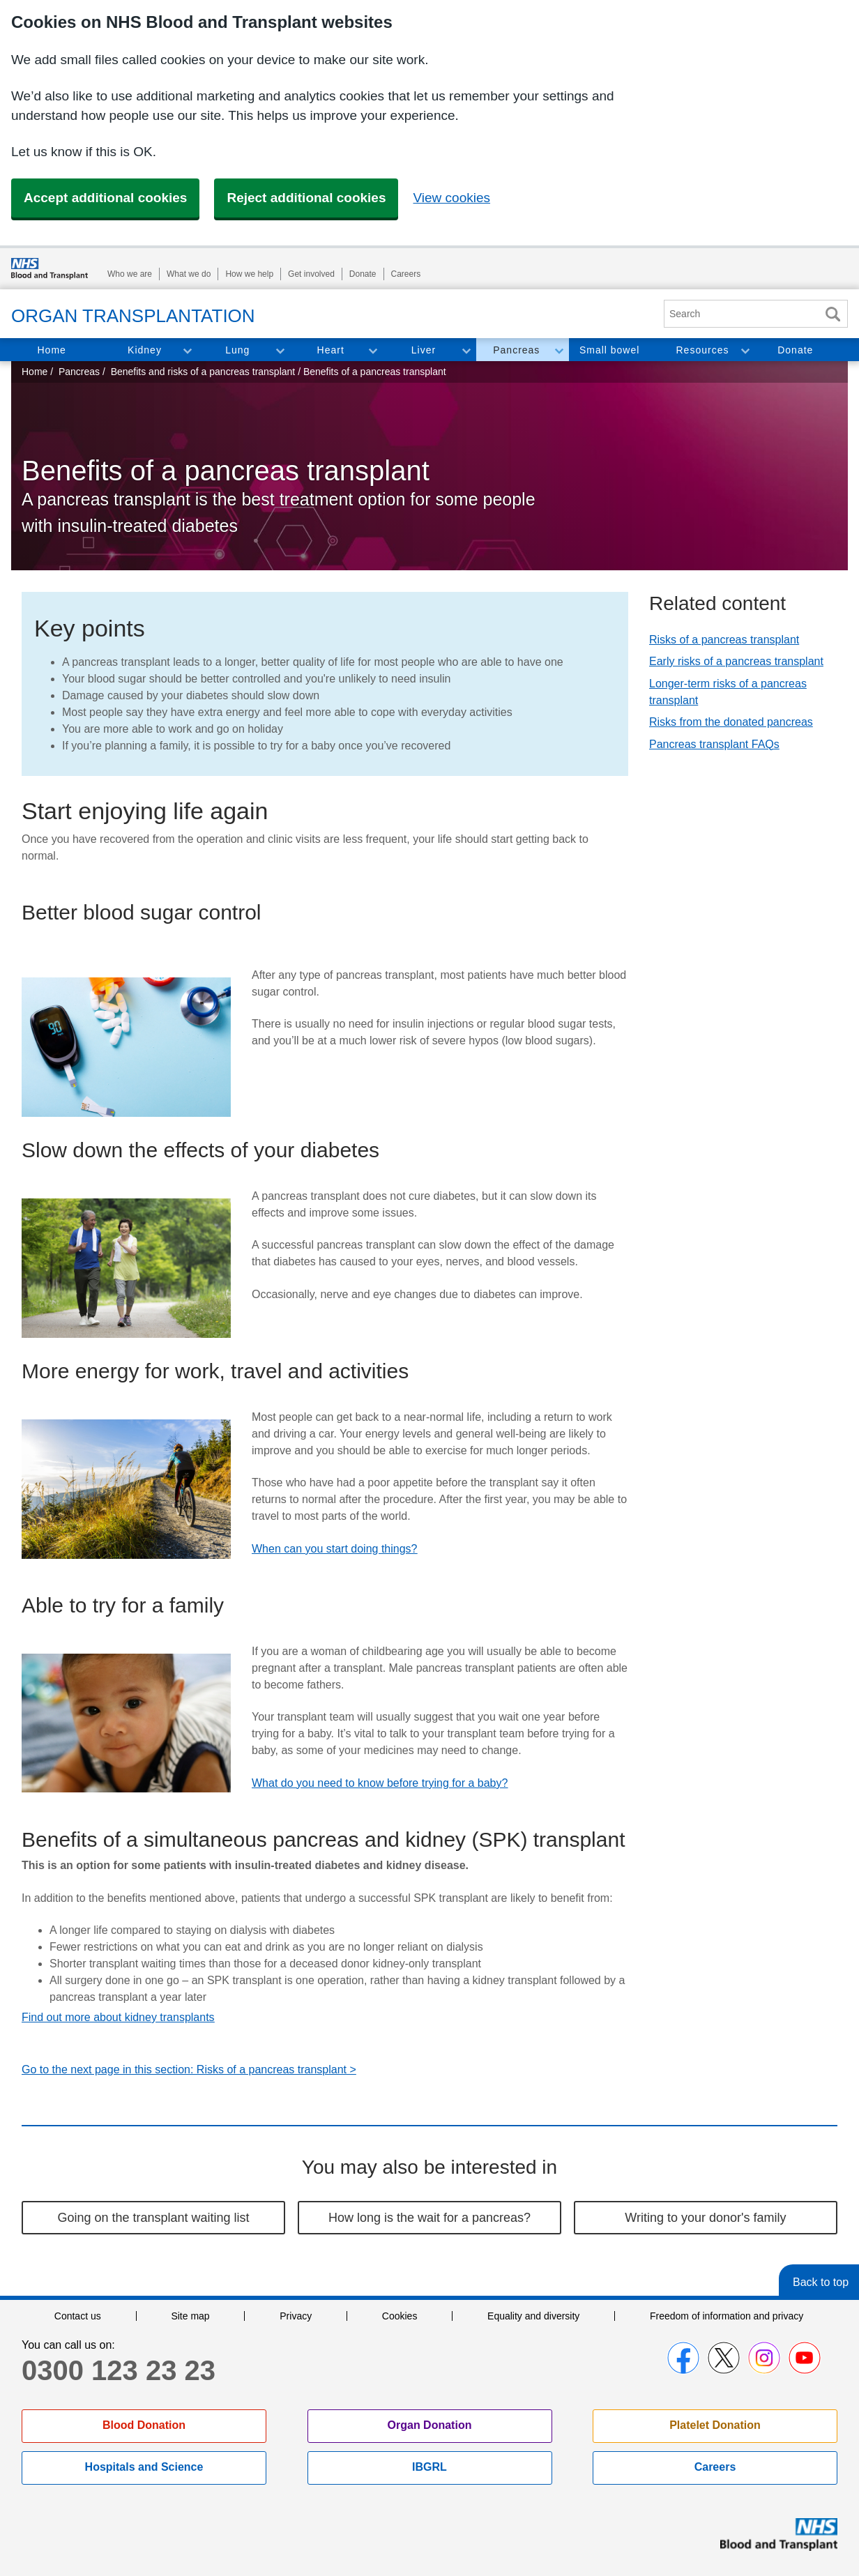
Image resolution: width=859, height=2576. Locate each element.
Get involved (311, 274)
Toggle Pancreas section (558, 350)
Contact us (77, 2316)
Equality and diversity (533, 2316)
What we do (189, 274)
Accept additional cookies (105, 197)
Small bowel (609, 350)
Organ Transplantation (133, 315)
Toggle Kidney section (186, 350)
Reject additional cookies (306, 197)
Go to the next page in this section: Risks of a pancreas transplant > (189, 2069)
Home (51, 350)
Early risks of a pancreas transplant (736, 661)
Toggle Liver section (465, 350)
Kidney (145, 350)
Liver (423, 350)
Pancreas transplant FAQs (714, 744)
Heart (330, 350)
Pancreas (516, 350)
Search (832, 314)
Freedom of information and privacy (726, 2316)
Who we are (129, 274)
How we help (249, 274)
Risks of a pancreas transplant (724, 640)
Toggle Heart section (372, 350)
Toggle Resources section (744, 350)
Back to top (821, 2282)
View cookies (451, 197)
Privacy (296, 2316)
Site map (190, 2316)
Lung (237, 350)
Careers (406, 274)
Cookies (400, 2316)
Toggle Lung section (279, 350)
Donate (363, 274)
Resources (702, 350)
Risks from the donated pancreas (731, 722)
